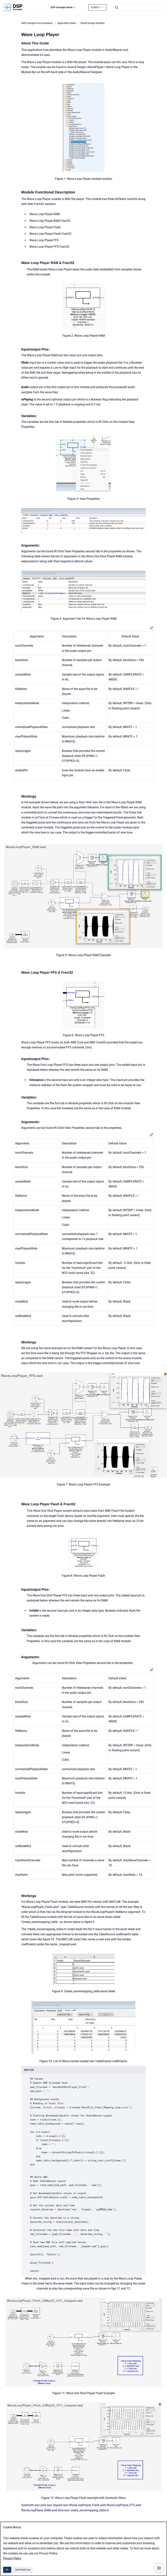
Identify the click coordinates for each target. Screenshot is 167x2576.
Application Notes (66, 23)
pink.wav (46, 2505)
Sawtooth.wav (30, 2505)
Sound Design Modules (92, 23)
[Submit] (117, 7)
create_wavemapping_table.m (89, 2510)
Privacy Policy (12, 2558)
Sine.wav (64, 2510)
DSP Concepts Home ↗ (63, 7)
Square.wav (60, 2505)
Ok (7, 2569)
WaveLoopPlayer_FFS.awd (123, 2505)
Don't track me (22, 2569)
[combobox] (138, 7)
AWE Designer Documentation (37, 23)
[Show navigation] (159, 2568)
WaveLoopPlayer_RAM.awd (39, 2510)
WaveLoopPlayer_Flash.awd (87, 2505)
